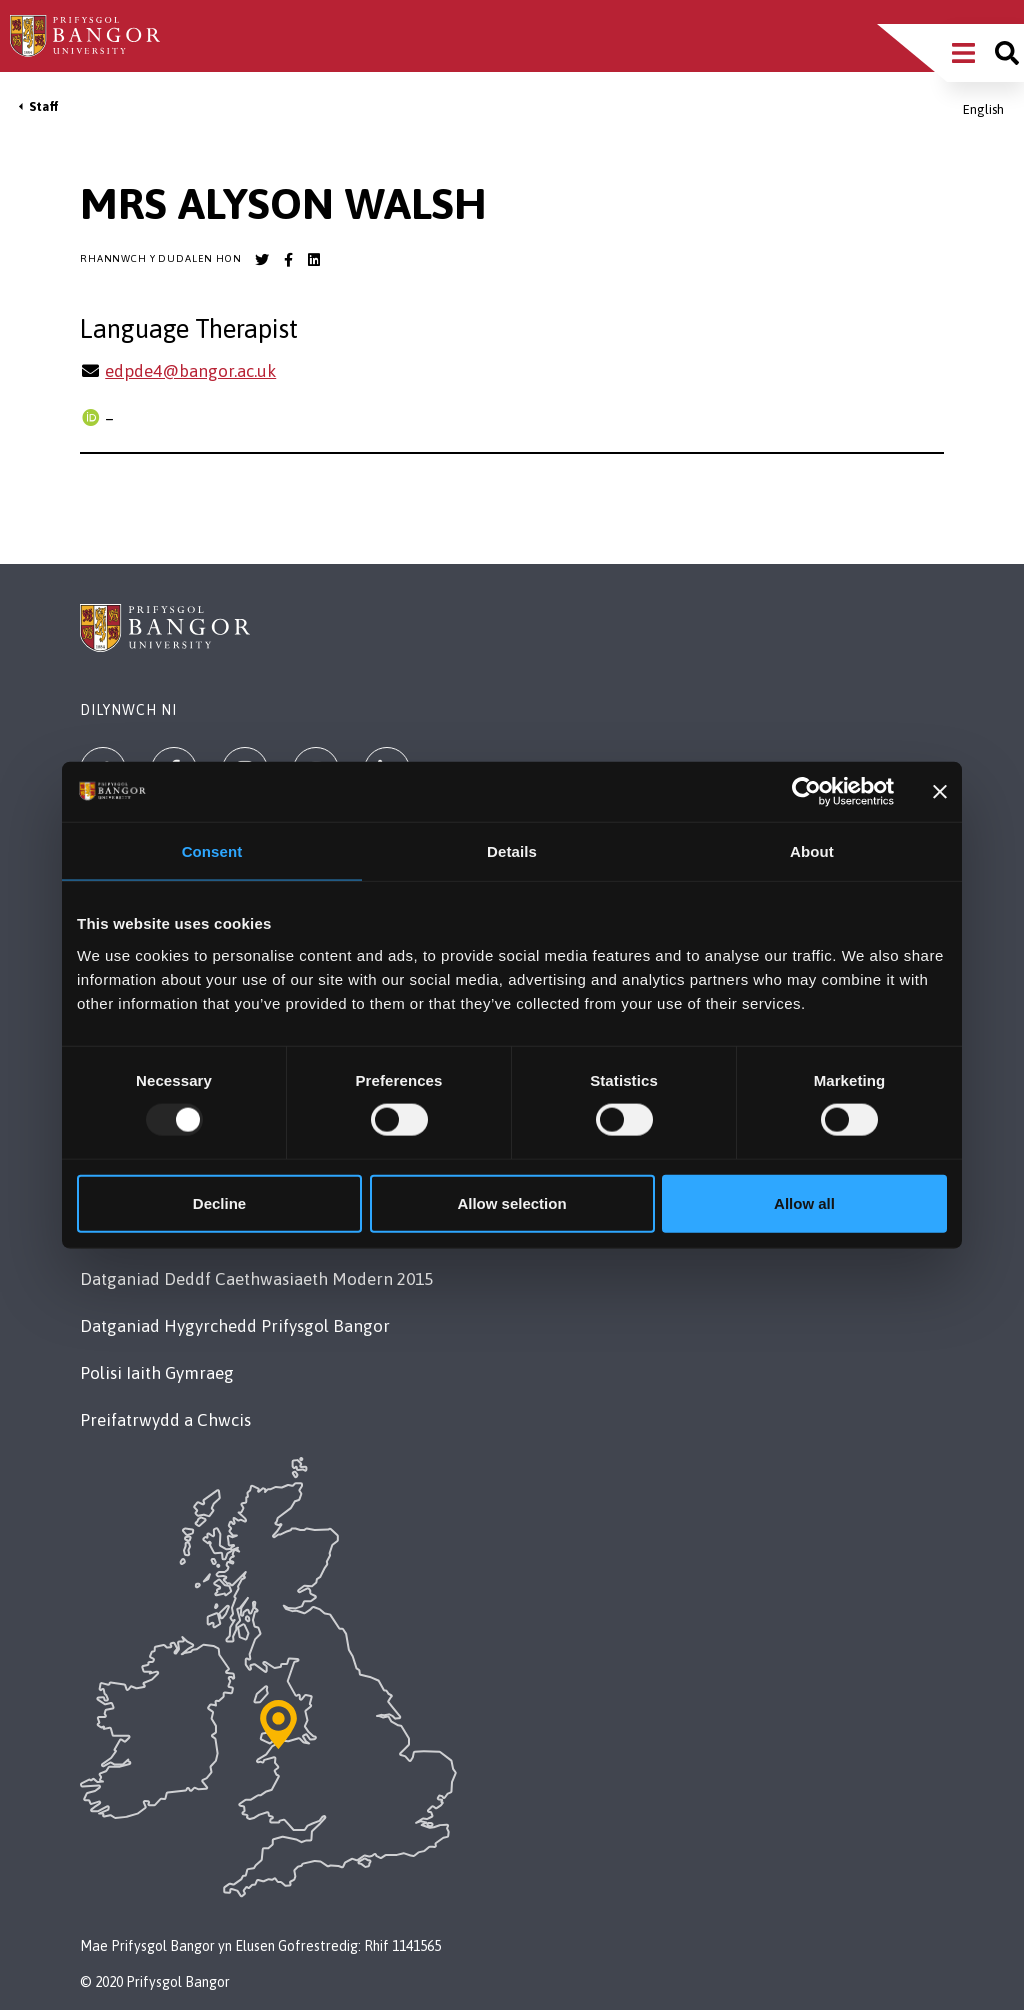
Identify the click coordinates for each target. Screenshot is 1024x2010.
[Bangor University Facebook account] (288, 260)
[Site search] (1007, 53)
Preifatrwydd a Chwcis (165, 1420)
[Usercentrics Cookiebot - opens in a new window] (806, 792)
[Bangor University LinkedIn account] (314, 260)
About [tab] (812, 851)
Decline (219, 1202)
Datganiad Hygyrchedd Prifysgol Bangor (235, 1326)
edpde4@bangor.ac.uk (190, 371)
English (983, 109)
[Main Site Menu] (963, 53)
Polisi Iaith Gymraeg (157, 1373)
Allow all (804, 1202)
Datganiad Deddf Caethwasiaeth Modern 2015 (256, 1279)
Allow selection (511, 1202)
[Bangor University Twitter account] (262, 260)
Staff (44, 106)
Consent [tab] (212, 851)
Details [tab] (512, 851)
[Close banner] (940, 792)
